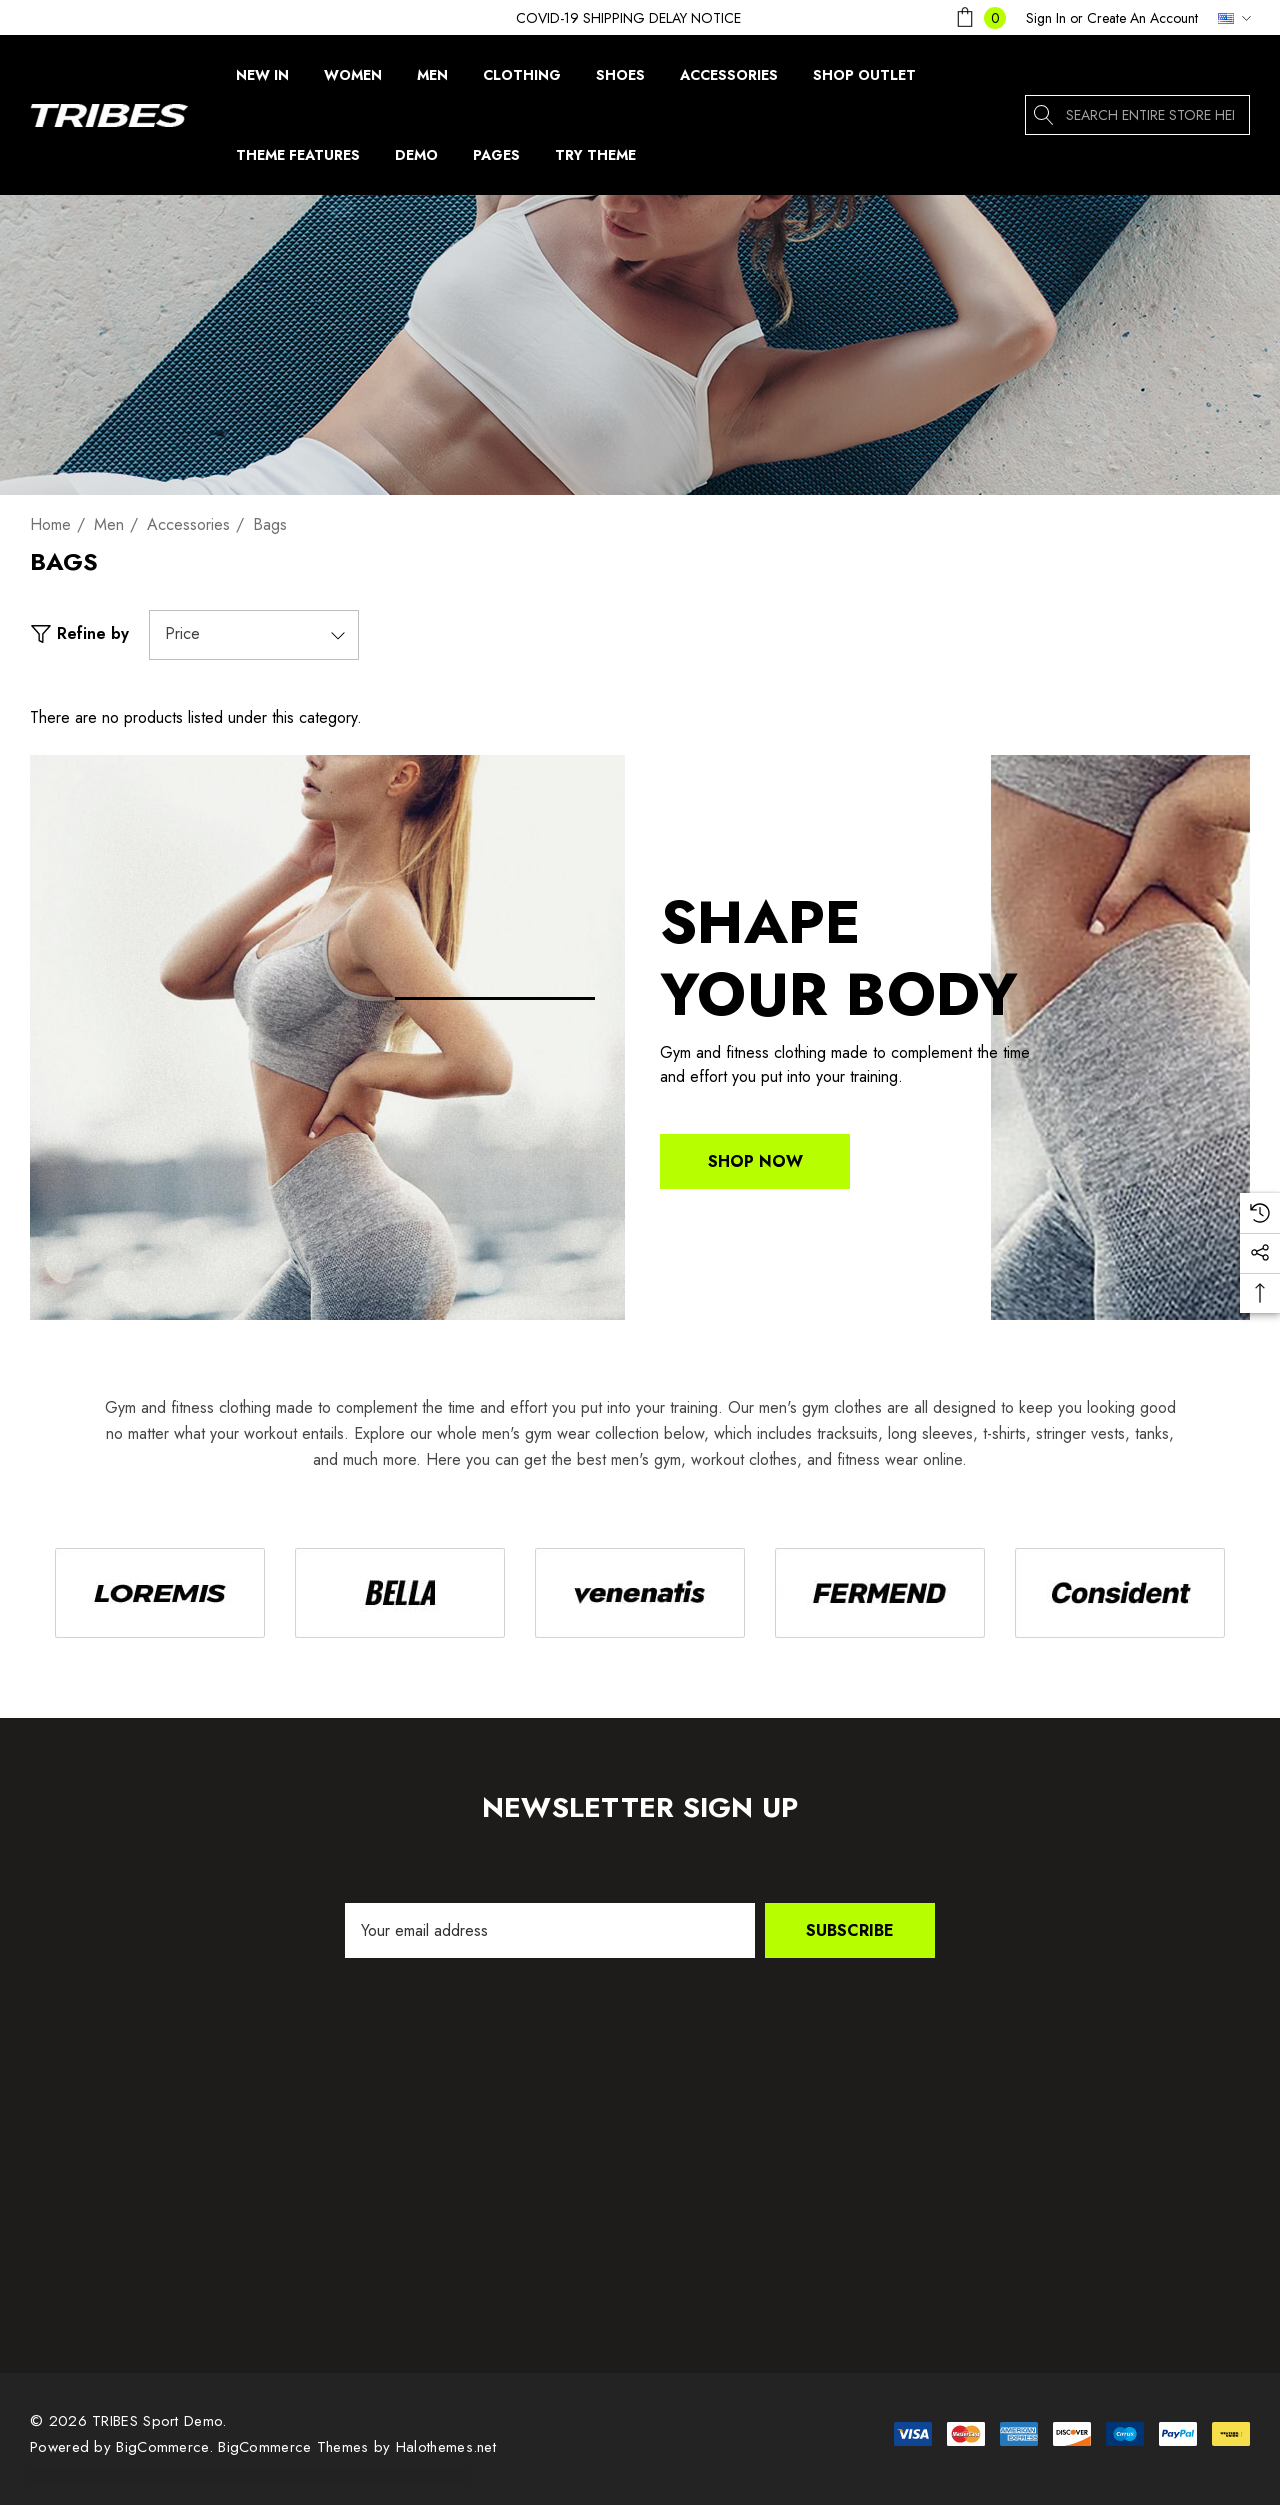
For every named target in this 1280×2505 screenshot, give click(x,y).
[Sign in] (1046, 18)
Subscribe (850, 1930)
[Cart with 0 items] (979, 17)
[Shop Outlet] (864, 75)
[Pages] (496, 160)
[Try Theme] (595, 160)
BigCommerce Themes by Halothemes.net (357, 2447)
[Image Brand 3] (640, 1593)
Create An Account (1142, 18)
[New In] (262, 80)
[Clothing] (522, 80)
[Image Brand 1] (160, 1593)
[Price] (254, 635)
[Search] (1045, 115)
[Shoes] (620, 75)
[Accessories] (728, 75)
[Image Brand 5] (1120, 1593)
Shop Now (755, 1161)
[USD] (1229, 18)
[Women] (353, 80)
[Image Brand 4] (880, 1593)
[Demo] (416, 160)
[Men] (432, 80)
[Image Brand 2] (400, 1593)
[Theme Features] (297, 155)
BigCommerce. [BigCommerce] (167, 2447)
